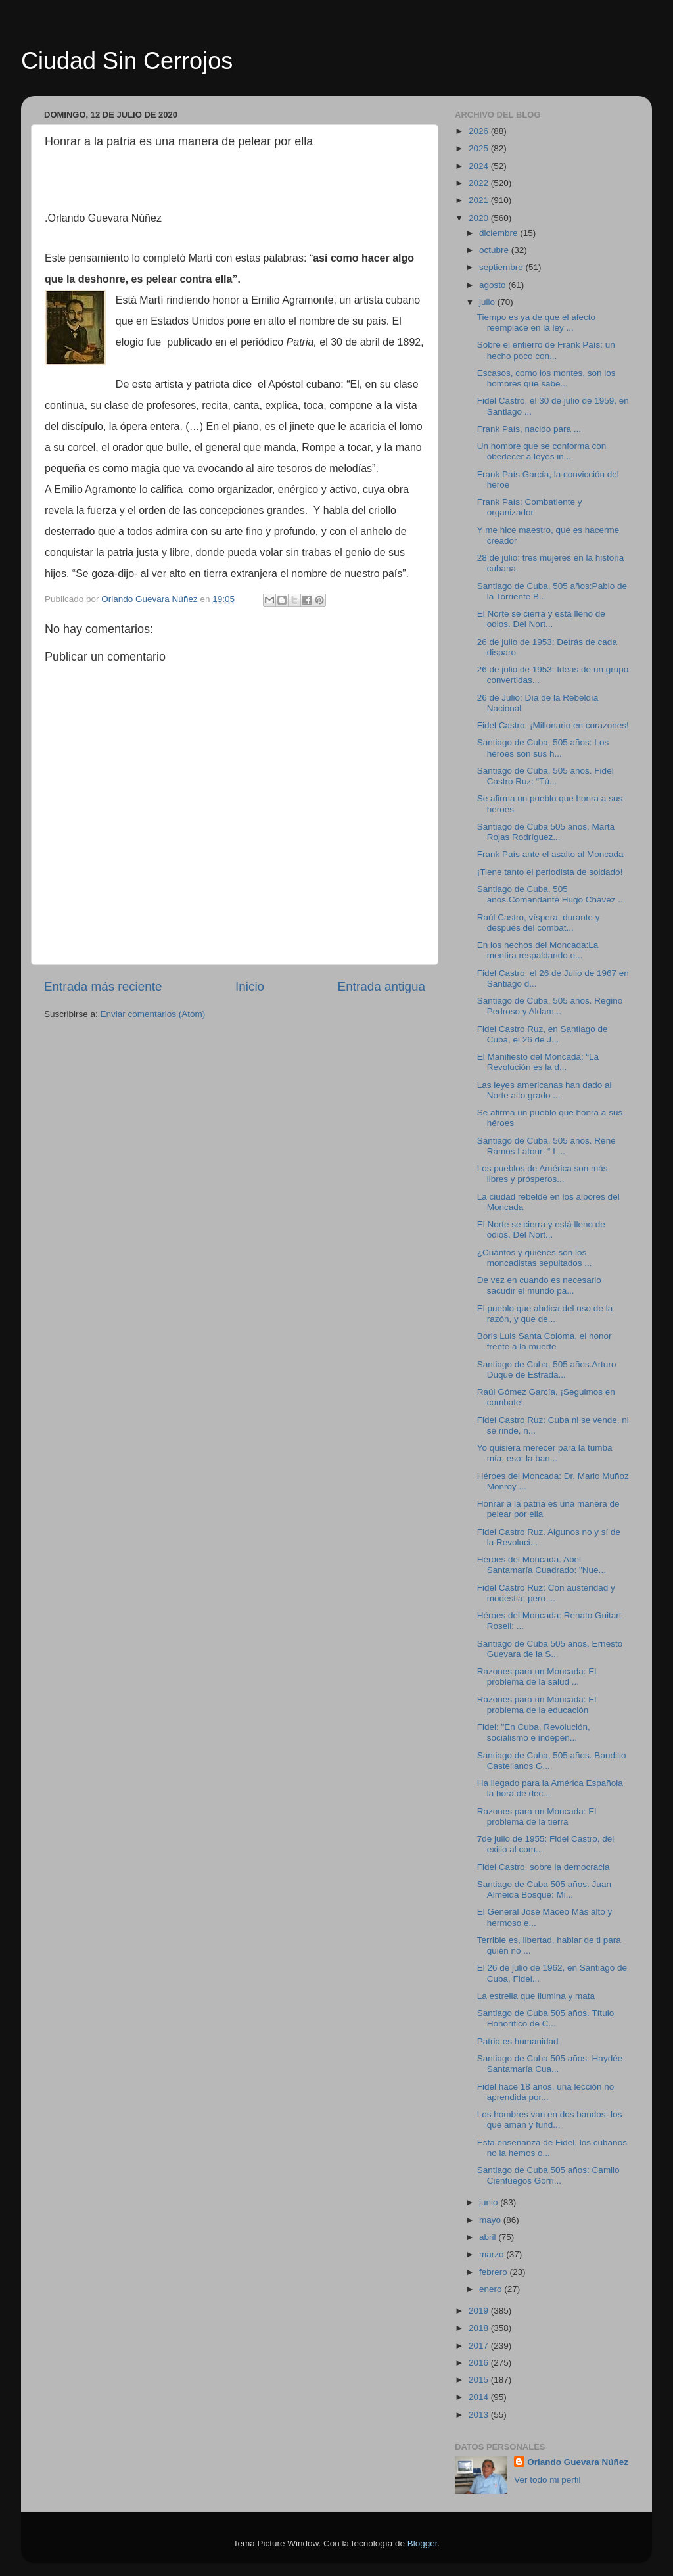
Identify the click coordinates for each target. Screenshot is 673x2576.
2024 (480, 166)
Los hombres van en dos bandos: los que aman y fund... (549, 2119)
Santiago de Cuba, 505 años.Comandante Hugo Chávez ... (551, 894)
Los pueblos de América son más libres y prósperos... (542, 1173)
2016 (480, 2363)
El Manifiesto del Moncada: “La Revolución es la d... (538, 1062)
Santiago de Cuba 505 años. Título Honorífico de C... (545, 2018)
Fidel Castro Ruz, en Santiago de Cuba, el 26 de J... (542, 1034)
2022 (480, 183)
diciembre (499, 233)
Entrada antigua (381, 986)
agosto (493, 285)
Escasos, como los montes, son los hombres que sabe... (546, 378)
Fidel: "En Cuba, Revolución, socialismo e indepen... (533, 1732)
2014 (480, 2397)
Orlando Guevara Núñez (577, 2462)
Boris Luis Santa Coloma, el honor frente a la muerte (544, 1341)
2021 (480, 200)
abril (488, 2237)
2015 (480, 2380)
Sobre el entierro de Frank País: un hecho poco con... (546, 350)
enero (491, 2289)
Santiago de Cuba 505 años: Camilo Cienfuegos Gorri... (548, 2175)
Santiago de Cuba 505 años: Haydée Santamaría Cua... (549, 2063)
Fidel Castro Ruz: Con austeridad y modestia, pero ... (546, 1593)
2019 (480, 2311)
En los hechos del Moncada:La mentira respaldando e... (538, 950)
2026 (480, 131)
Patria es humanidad (518, 2041)
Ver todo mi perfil (547, 2480)
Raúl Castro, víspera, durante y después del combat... (538, 922)
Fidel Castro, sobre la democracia (543, 1867)
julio (488, 302)
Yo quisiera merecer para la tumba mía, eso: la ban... (545, 1453)
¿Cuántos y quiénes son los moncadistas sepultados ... (534, 1258)
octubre (495, 250)
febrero (494, 2272)
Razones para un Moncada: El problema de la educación (537, 1705)
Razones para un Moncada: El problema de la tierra (537, 1816)
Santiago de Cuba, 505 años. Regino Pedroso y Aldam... (549, 1006)
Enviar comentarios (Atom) (153, 1014)
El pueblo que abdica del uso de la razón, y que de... (545, 1313)
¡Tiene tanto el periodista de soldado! (550, 872)
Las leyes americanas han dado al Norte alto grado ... (544, 1090)
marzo (492, 2254)
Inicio (249, 986)
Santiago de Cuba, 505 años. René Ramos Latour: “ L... (546, 1146)
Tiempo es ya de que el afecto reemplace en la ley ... (536, 322)
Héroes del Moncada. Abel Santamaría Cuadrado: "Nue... (541, 1565)
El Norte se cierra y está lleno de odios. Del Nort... (541, 619)
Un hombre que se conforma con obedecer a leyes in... (542, 451)
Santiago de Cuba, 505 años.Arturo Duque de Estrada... (546, 1369)
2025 (480, 148)
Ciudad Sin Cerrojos (127, 60)
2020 (480, 218)
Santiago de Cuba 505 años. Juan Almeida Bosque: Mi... (544, 1889)
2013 (480, 2415)
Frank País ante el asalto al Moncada (550, 854)
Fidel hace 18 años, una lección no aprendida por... (546, 2092)
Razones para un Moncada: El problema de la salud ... (537, 1676)
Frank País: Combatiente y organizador (529, 507)
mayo (491, 2220)
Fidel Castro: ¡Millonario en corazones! (553, 725)
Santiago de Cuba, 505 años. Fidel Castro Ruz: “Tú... (545, 776)
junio (489, 2202)
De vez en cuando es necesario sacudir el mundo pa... (539, 1285)
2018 (480, 2328)
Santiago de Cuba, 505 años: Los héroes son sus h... (543, 748)
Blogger (422, 2543)
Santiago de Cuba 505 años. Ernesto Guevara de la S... (549, 1649)
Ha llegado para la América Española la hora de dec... (550, 1788)
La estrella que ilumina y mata (536, 1996)
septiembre (502, 267)
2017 (480, 2346)
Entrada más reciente (103, 986)
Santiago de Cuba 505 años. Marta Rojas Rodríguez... (546, 832)
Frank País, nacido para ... (529, 429)
